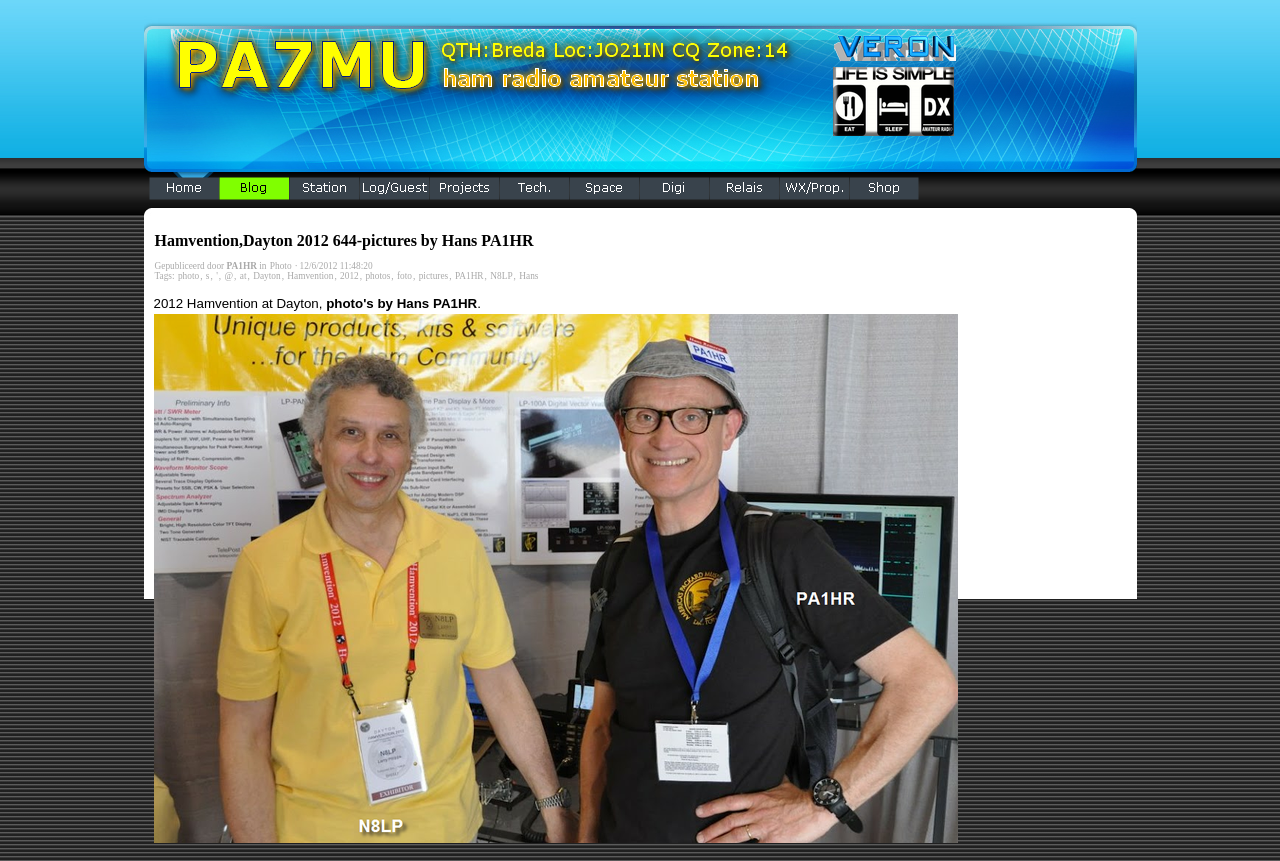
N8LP (501, 276)
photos (377, 276)
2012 (349, 276)
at (243, 276)
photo (188, 276)
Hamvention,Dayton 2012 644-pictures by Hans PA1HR (344, 240)
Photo (281, 266)
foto (404, 276)
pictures (434, 276)
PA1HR (469, 276)
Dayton (266, 276)
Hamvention (310, 276)
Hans (528, 276)
